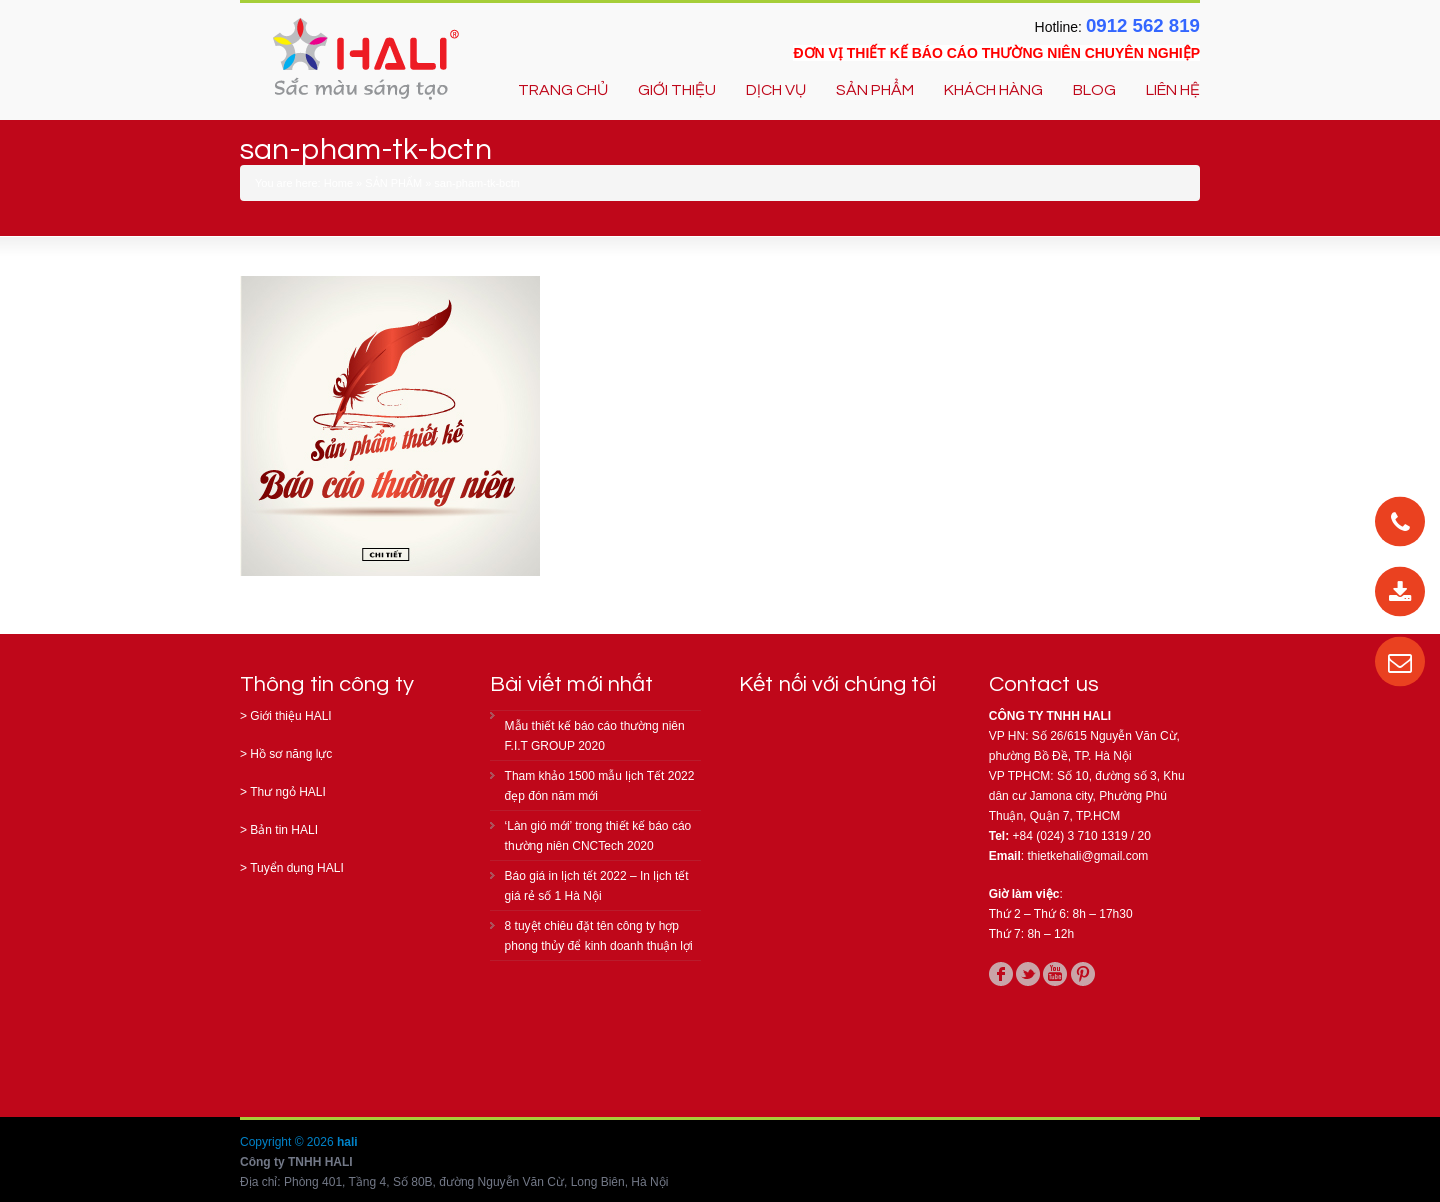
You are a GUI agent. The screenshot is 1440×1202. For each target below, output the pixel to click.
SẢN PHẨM (875, 90)
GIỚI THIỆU (677, 90)
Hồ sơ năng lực (291, 754)
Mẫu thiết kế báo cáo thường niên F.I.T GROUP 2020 (595, 736)
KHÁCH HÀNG (993, 90)
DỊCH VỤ (776, 90)
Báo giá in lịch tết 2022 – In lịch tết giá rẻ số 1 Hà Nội (597, 886)
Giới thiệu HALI (290, 716)
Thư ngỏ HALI (288, 792)
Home (338, 183)
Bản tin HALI (284, 830)
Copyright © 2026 (288, 1142)
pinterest (1083, 974)
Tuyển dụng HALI (297, 868)
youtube (1055, 974)
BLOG (1094, 90)
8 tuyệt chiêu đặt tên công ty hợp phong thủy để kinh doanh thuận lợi (599, 936)
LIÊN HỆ (1173, 90)
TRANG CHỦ (563, 90)
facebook (1001, 974)
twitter (1028, 974)
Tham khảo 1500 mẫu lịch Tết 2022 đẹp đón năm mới (600, 786)
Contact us (1044, 684)
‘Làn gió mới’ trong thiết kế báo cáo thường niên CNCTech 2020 (598, 836)
